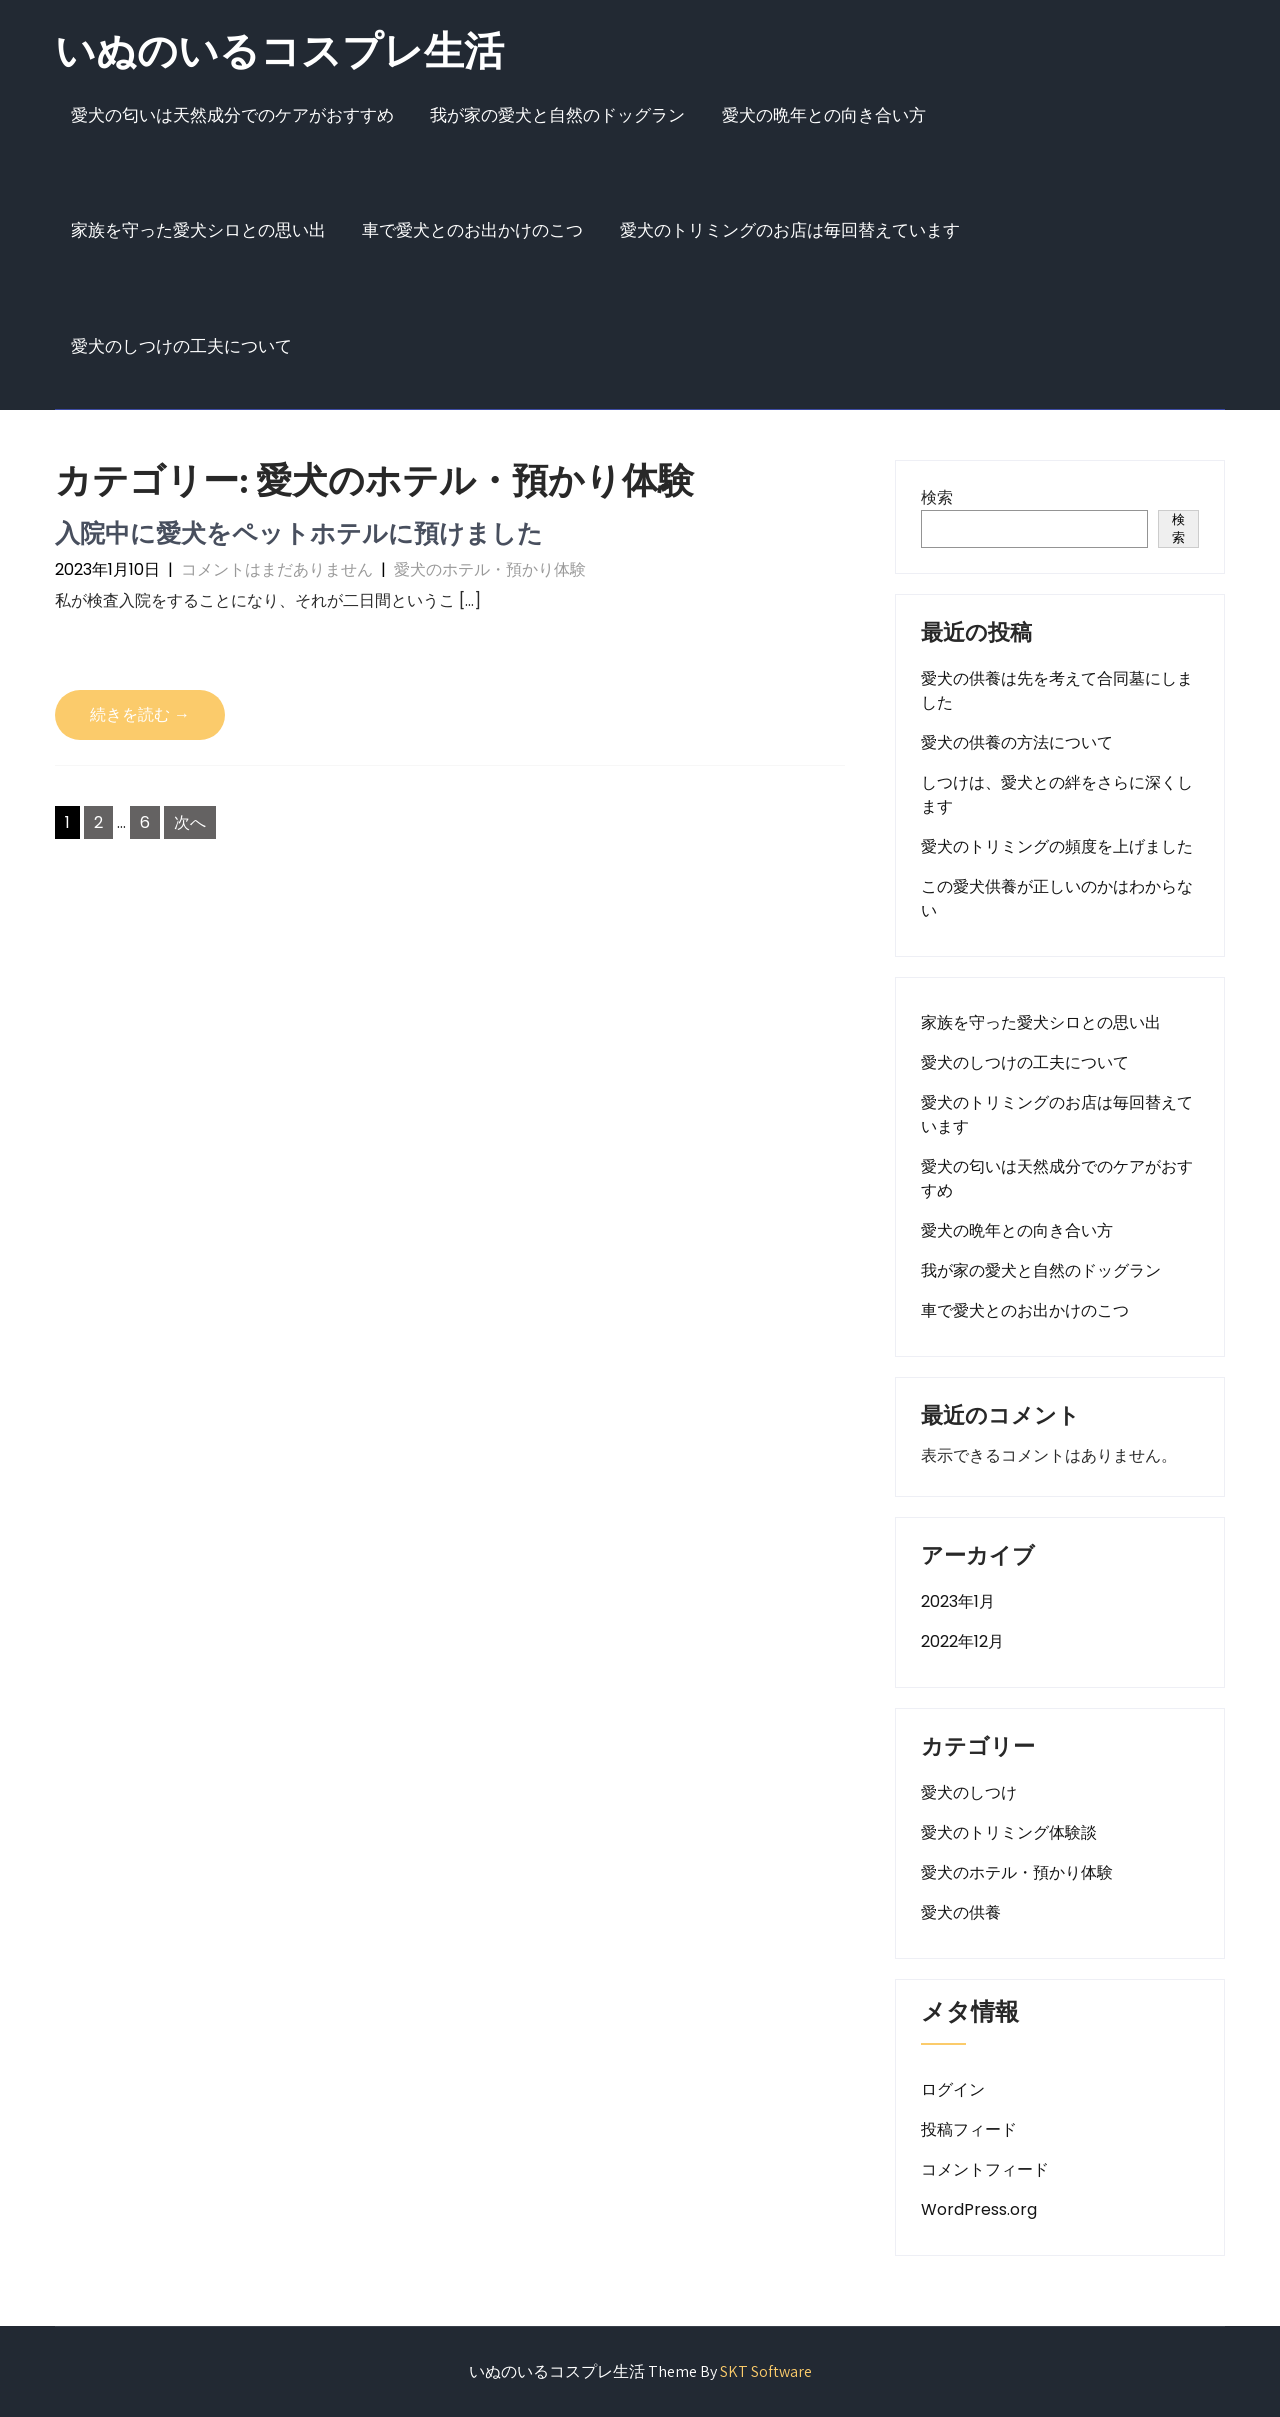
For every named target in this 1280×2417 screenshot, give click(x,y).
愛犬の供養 (961, 1912)
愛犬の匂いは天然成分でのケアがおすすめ (232, 115)
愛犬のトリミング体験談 (1009, 1832)
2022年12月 (962, 1641)
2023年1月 (958, 1601)
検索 (937, 497)
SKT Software (766, 2371)
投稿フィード (969, 2129)
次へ (190, 822)
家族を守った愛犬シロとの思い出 (198, 230)
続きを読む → (140, 714)
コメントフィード (985, 2169)
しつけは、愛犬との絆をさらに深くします (1057, 794)
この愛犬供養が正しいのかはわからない (1057, 898)
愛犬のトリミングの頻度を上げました (1057, 846)
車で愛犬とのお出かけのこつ (472, 230)
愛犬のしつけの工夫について (181, 346)
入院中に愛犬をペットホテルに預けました (299, 532)
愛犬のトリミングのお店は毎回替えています (790, 230)
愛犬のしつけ (969, 1792)
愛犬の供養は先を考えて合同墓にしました (1057, 690)
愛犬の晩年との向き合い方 (824, 115)
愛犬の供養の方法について (1017, 742)
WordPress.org (979, 2209)
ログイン (953, 2089)
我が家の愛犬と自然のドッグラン (557, 115)
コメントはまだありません (277, 569)
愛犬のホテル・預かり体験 (490, 569)
